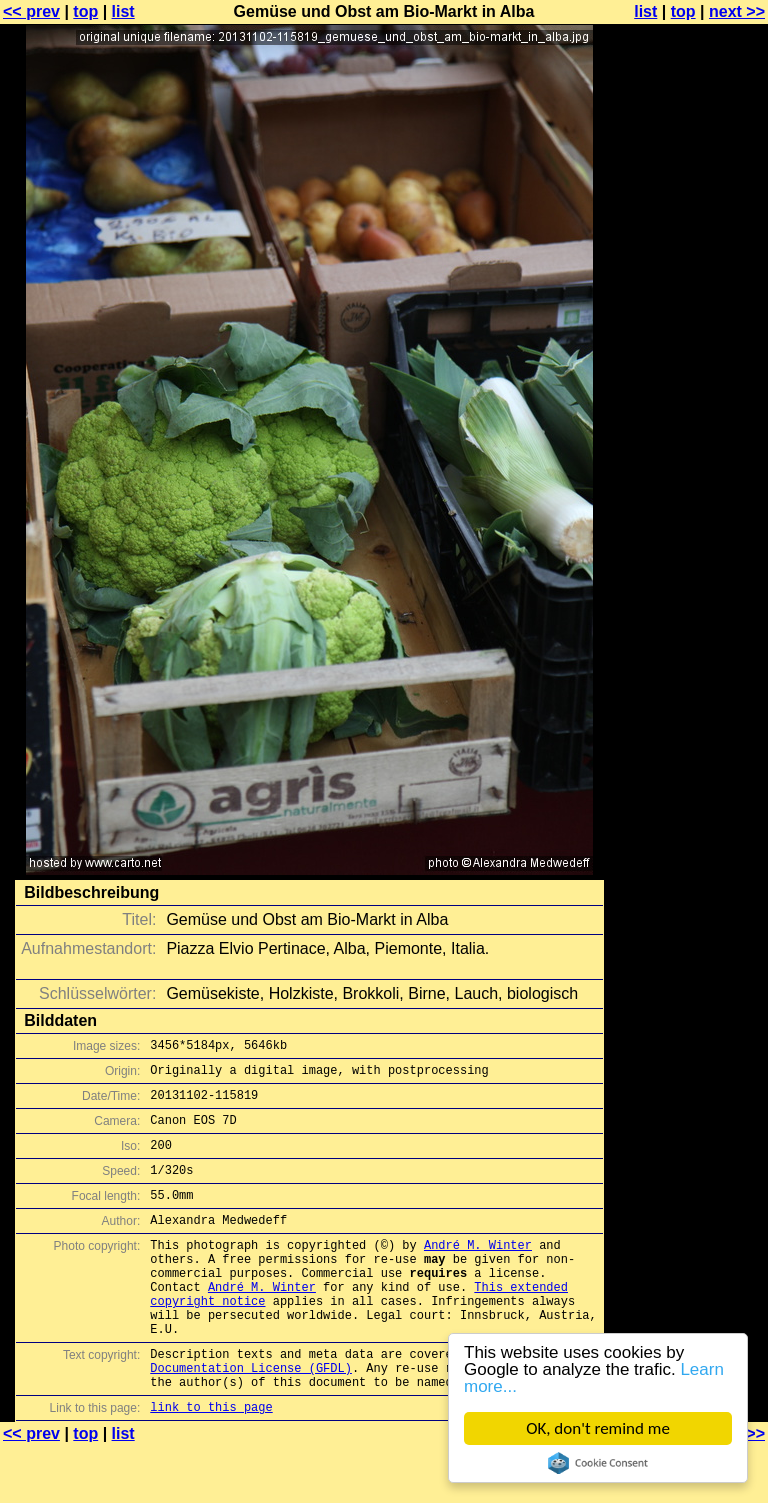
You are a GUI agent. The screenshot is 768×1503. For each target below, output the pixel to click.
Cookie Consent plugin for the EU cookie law (598, 1463)
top (85, 11)
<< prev (31, 11)
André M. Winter (478, 1271)
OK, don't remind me (598, 1428)
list (123, 11)
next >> (737, 11)
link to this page (211, 1463)
